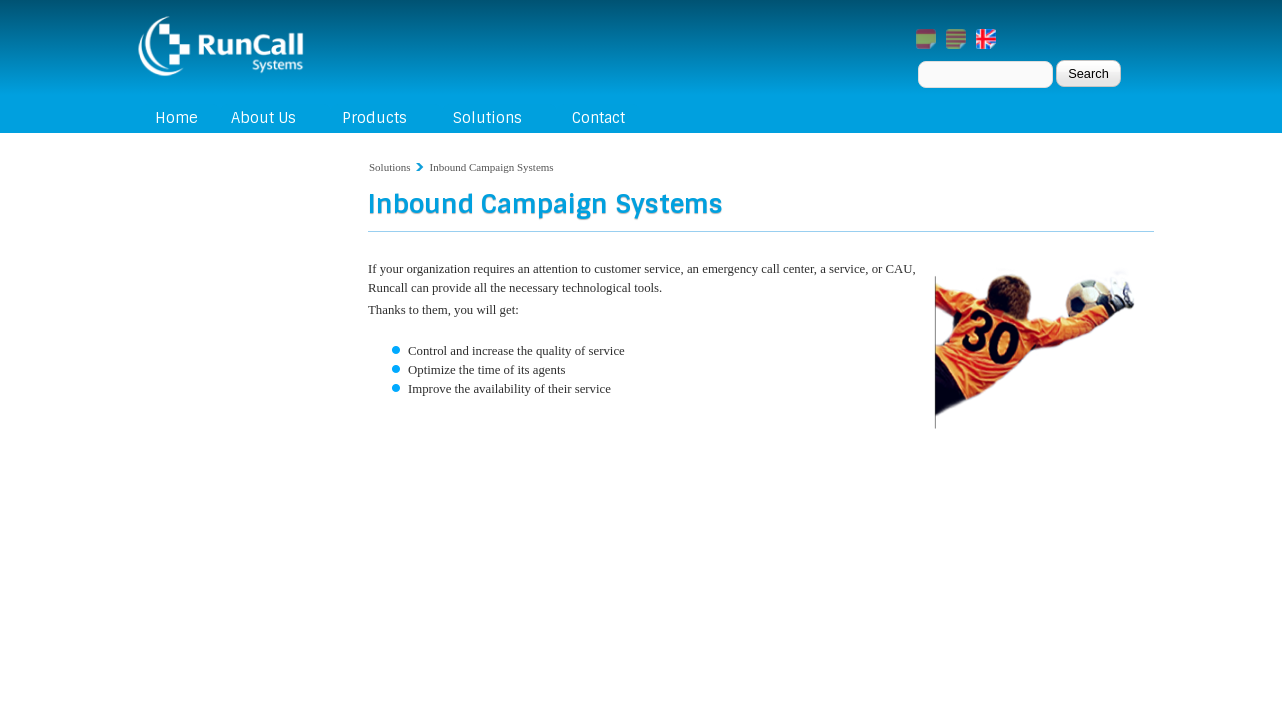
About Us (263, 118)
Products (374, 118)
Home (176, 118)
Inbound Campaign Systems (492, 167)
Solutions (487, 118)
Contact (598, 118)
